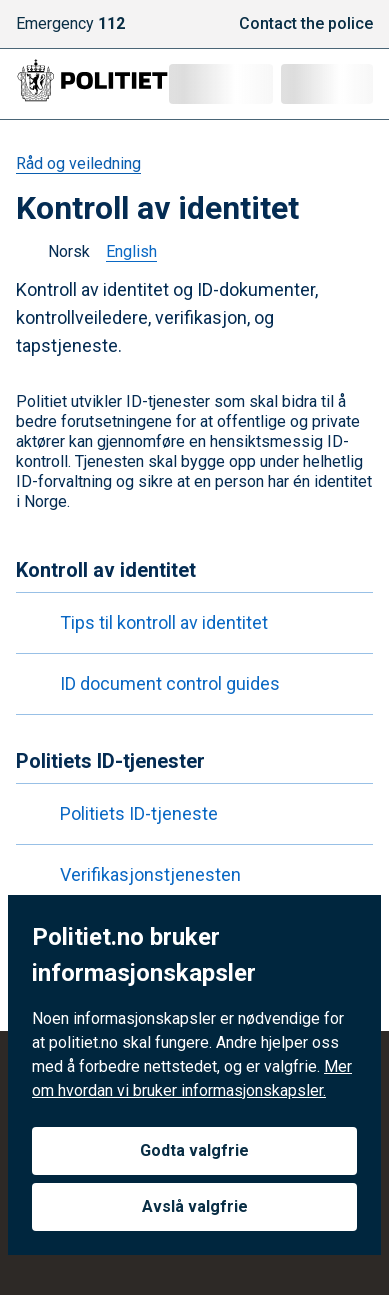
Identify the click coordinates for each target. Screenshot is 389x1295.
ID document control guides (152, 684)
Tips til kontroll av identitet (146, 623)
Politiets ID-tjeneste (121, 814)
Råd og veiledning (78, 163)
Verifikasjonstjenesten (132, 875)
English (131, 251)
